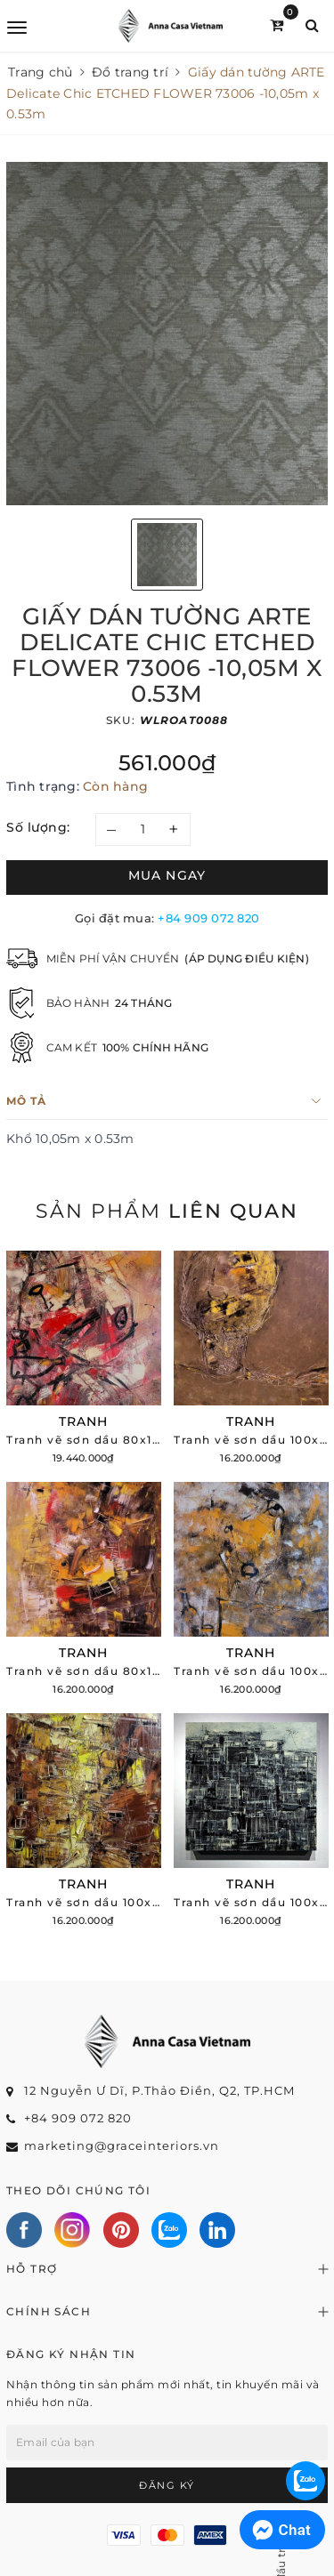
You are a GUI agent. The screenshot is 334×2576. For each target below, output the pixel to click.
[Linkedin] (217, 2230)
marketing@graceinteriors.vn (121, 2145)
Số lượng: (38, 827)
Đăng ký (167, 2485)
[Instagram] (72, 2230)
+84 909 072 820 (208, 918)
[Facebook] (24, 2230)
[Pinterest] (121, 2230)
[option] (167, 333)
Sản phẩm (167, 1211)
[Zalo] (169, 2230)
